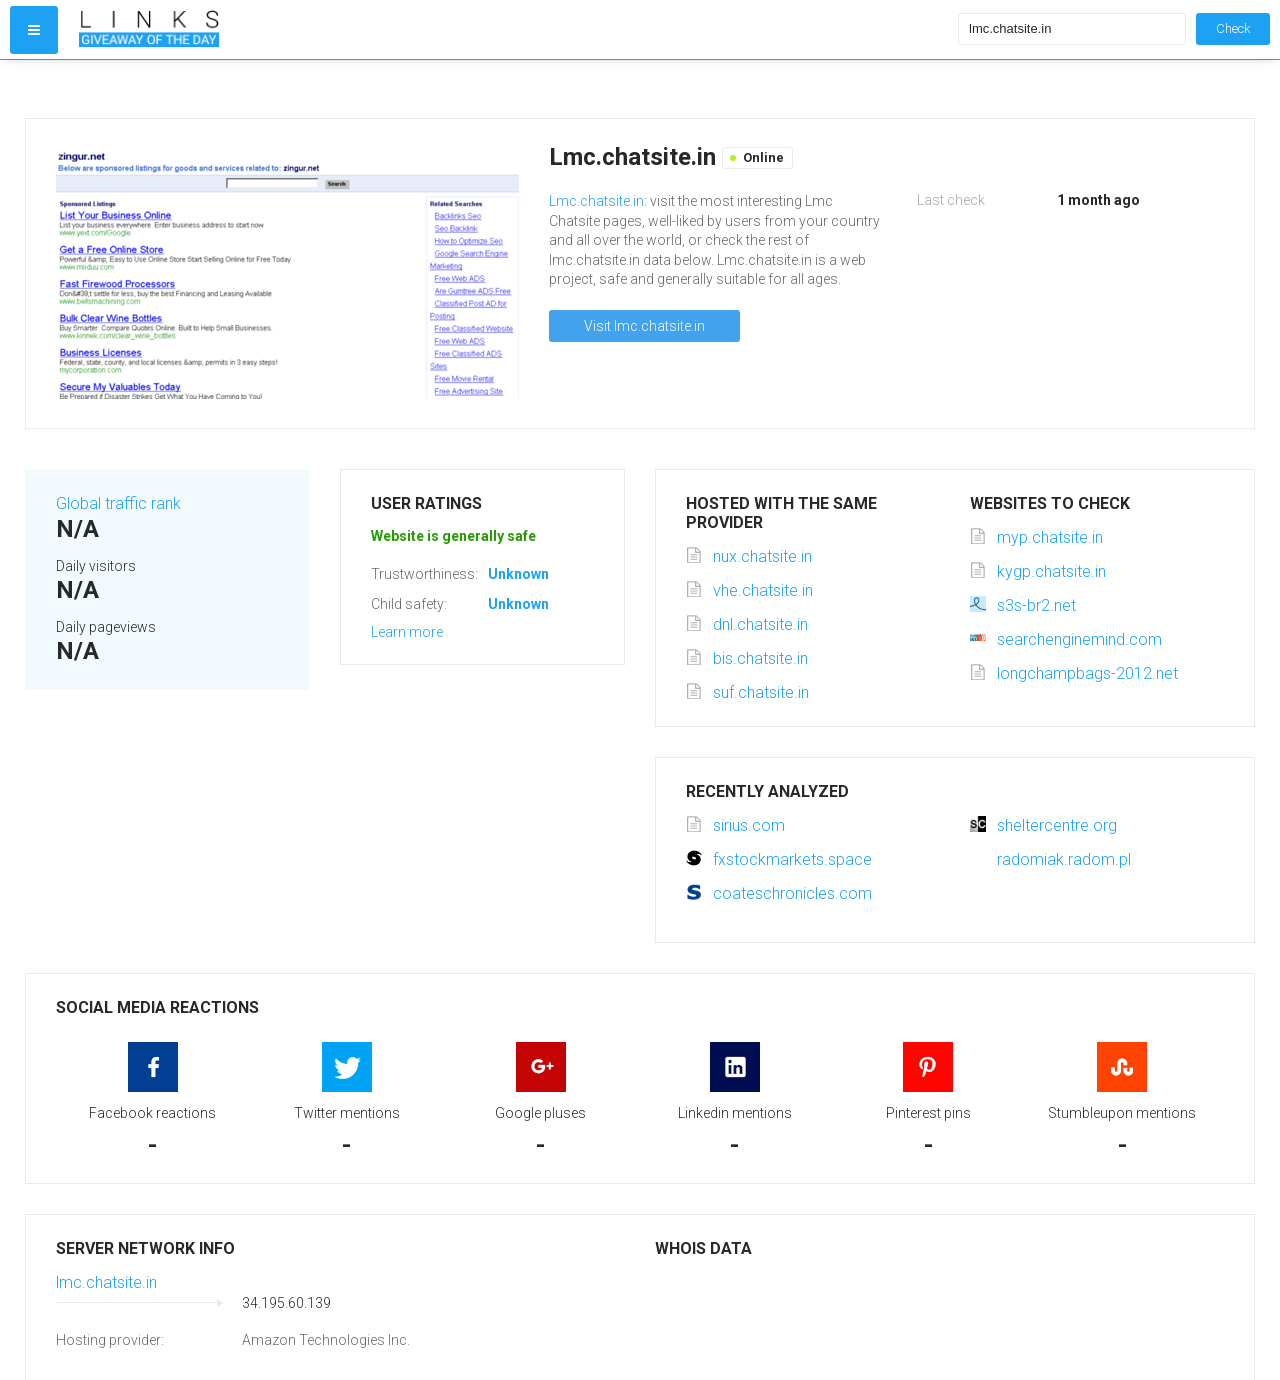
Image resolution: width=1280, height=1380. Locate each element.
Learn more (407, 632)
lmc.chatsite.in (106, 1282)
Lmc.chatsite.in (596, 201)
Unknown (518, 574)
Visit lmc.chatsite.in (644, 326)
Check (1233, 28)
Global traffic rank (118, 503)
